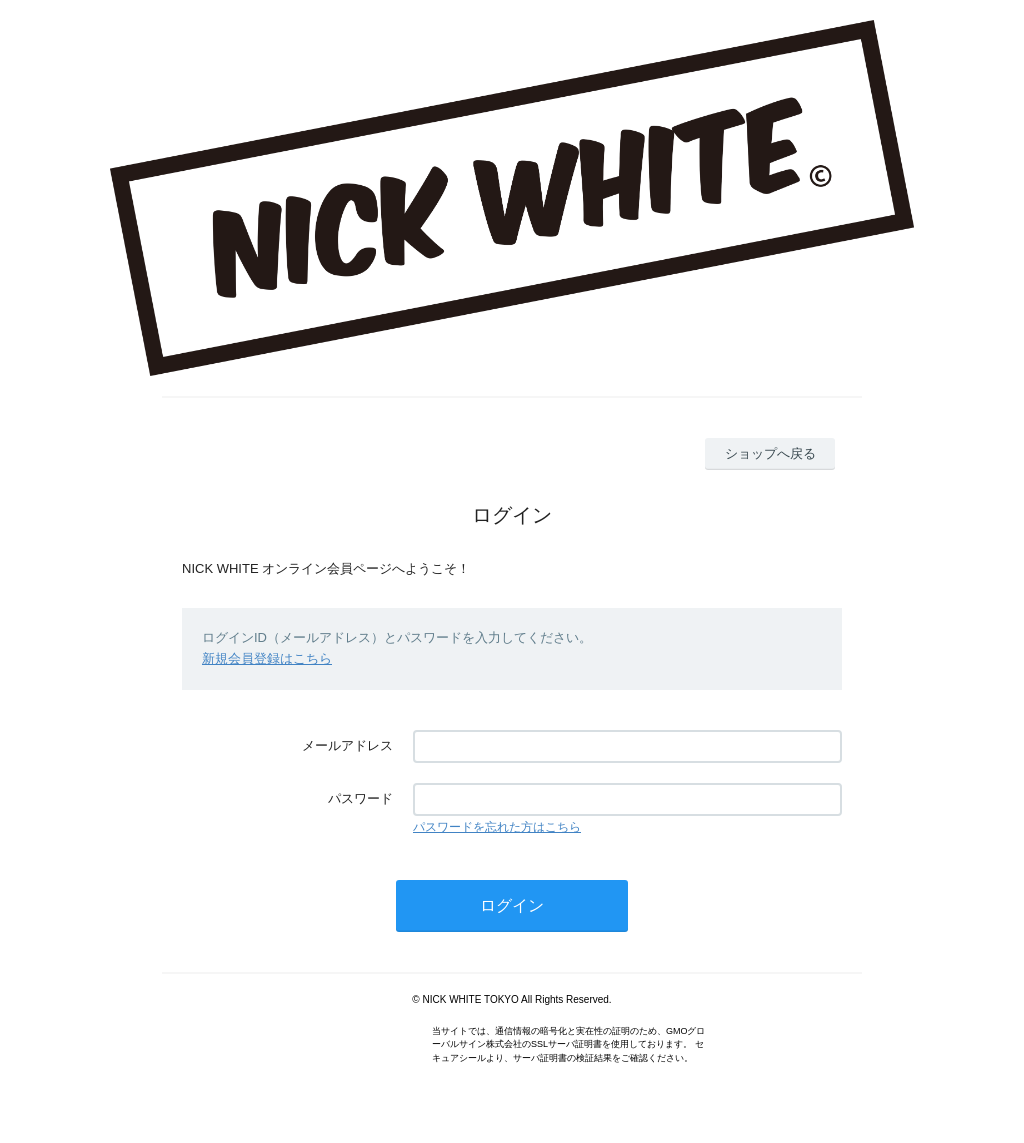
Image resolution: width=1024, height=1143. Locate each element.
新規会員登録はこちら (267, 658)
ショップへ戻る (770, 453)
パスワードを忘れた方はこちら (497, 827)
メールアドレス (347, 745)
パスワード (360, 798)
